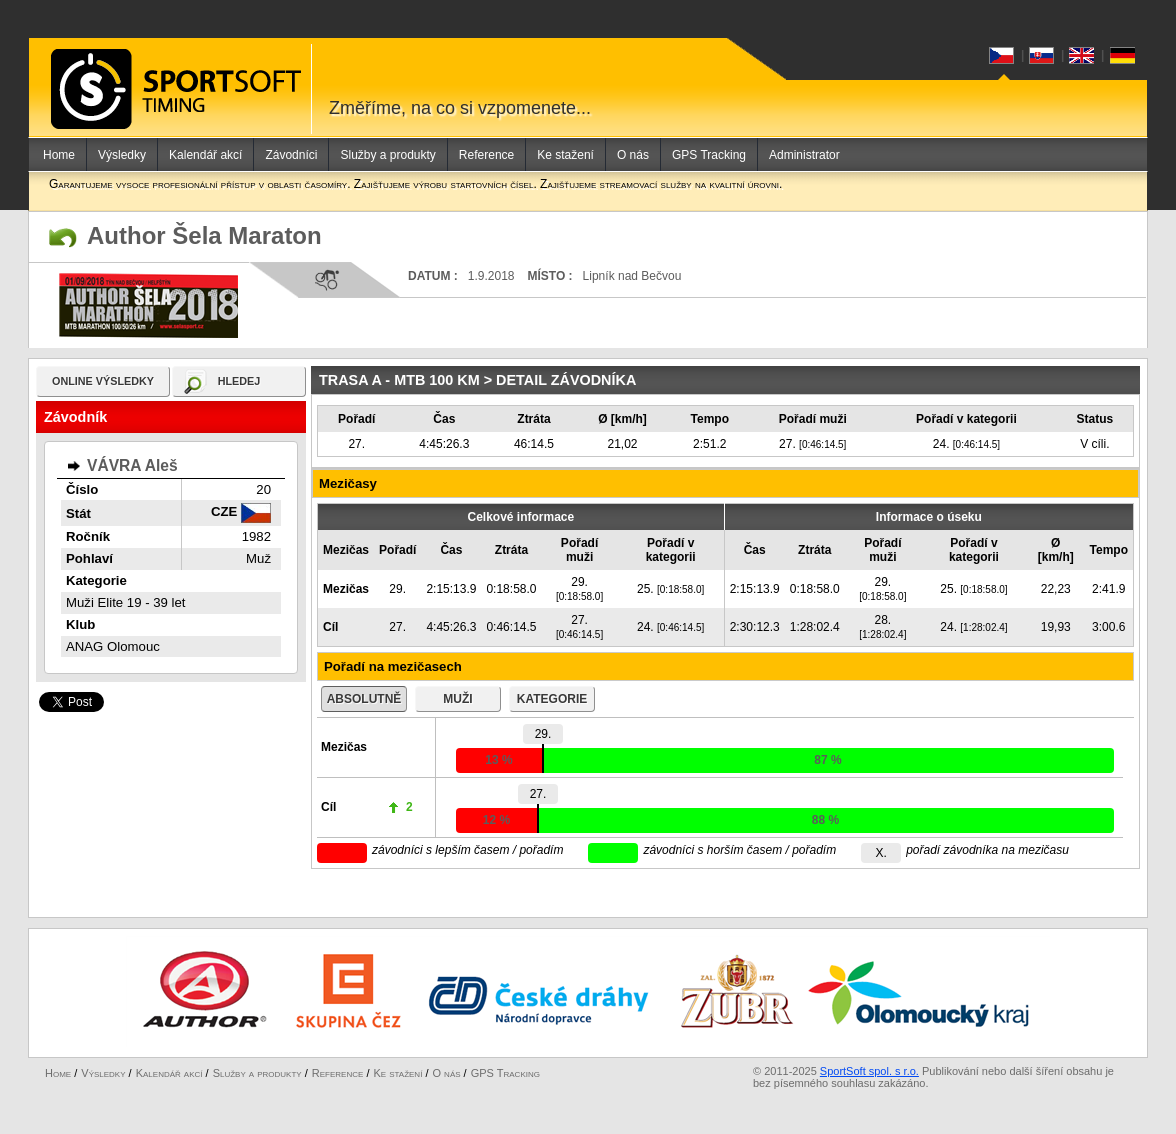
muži (457, 699)
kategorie (552, 699)
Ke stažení (565, 155)
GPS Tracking (709, 155)
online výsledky (103, 381)
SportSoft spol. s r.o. (869, 1071)
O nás (633, 155)
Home (59, 155)
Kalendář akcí (205, 155)
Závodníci (291, 155)
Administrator (804, 155)
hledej (239, 381)
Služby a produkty (387, 155)
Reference (486, 155)
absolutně (364, 699)
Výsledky (122, 155)
